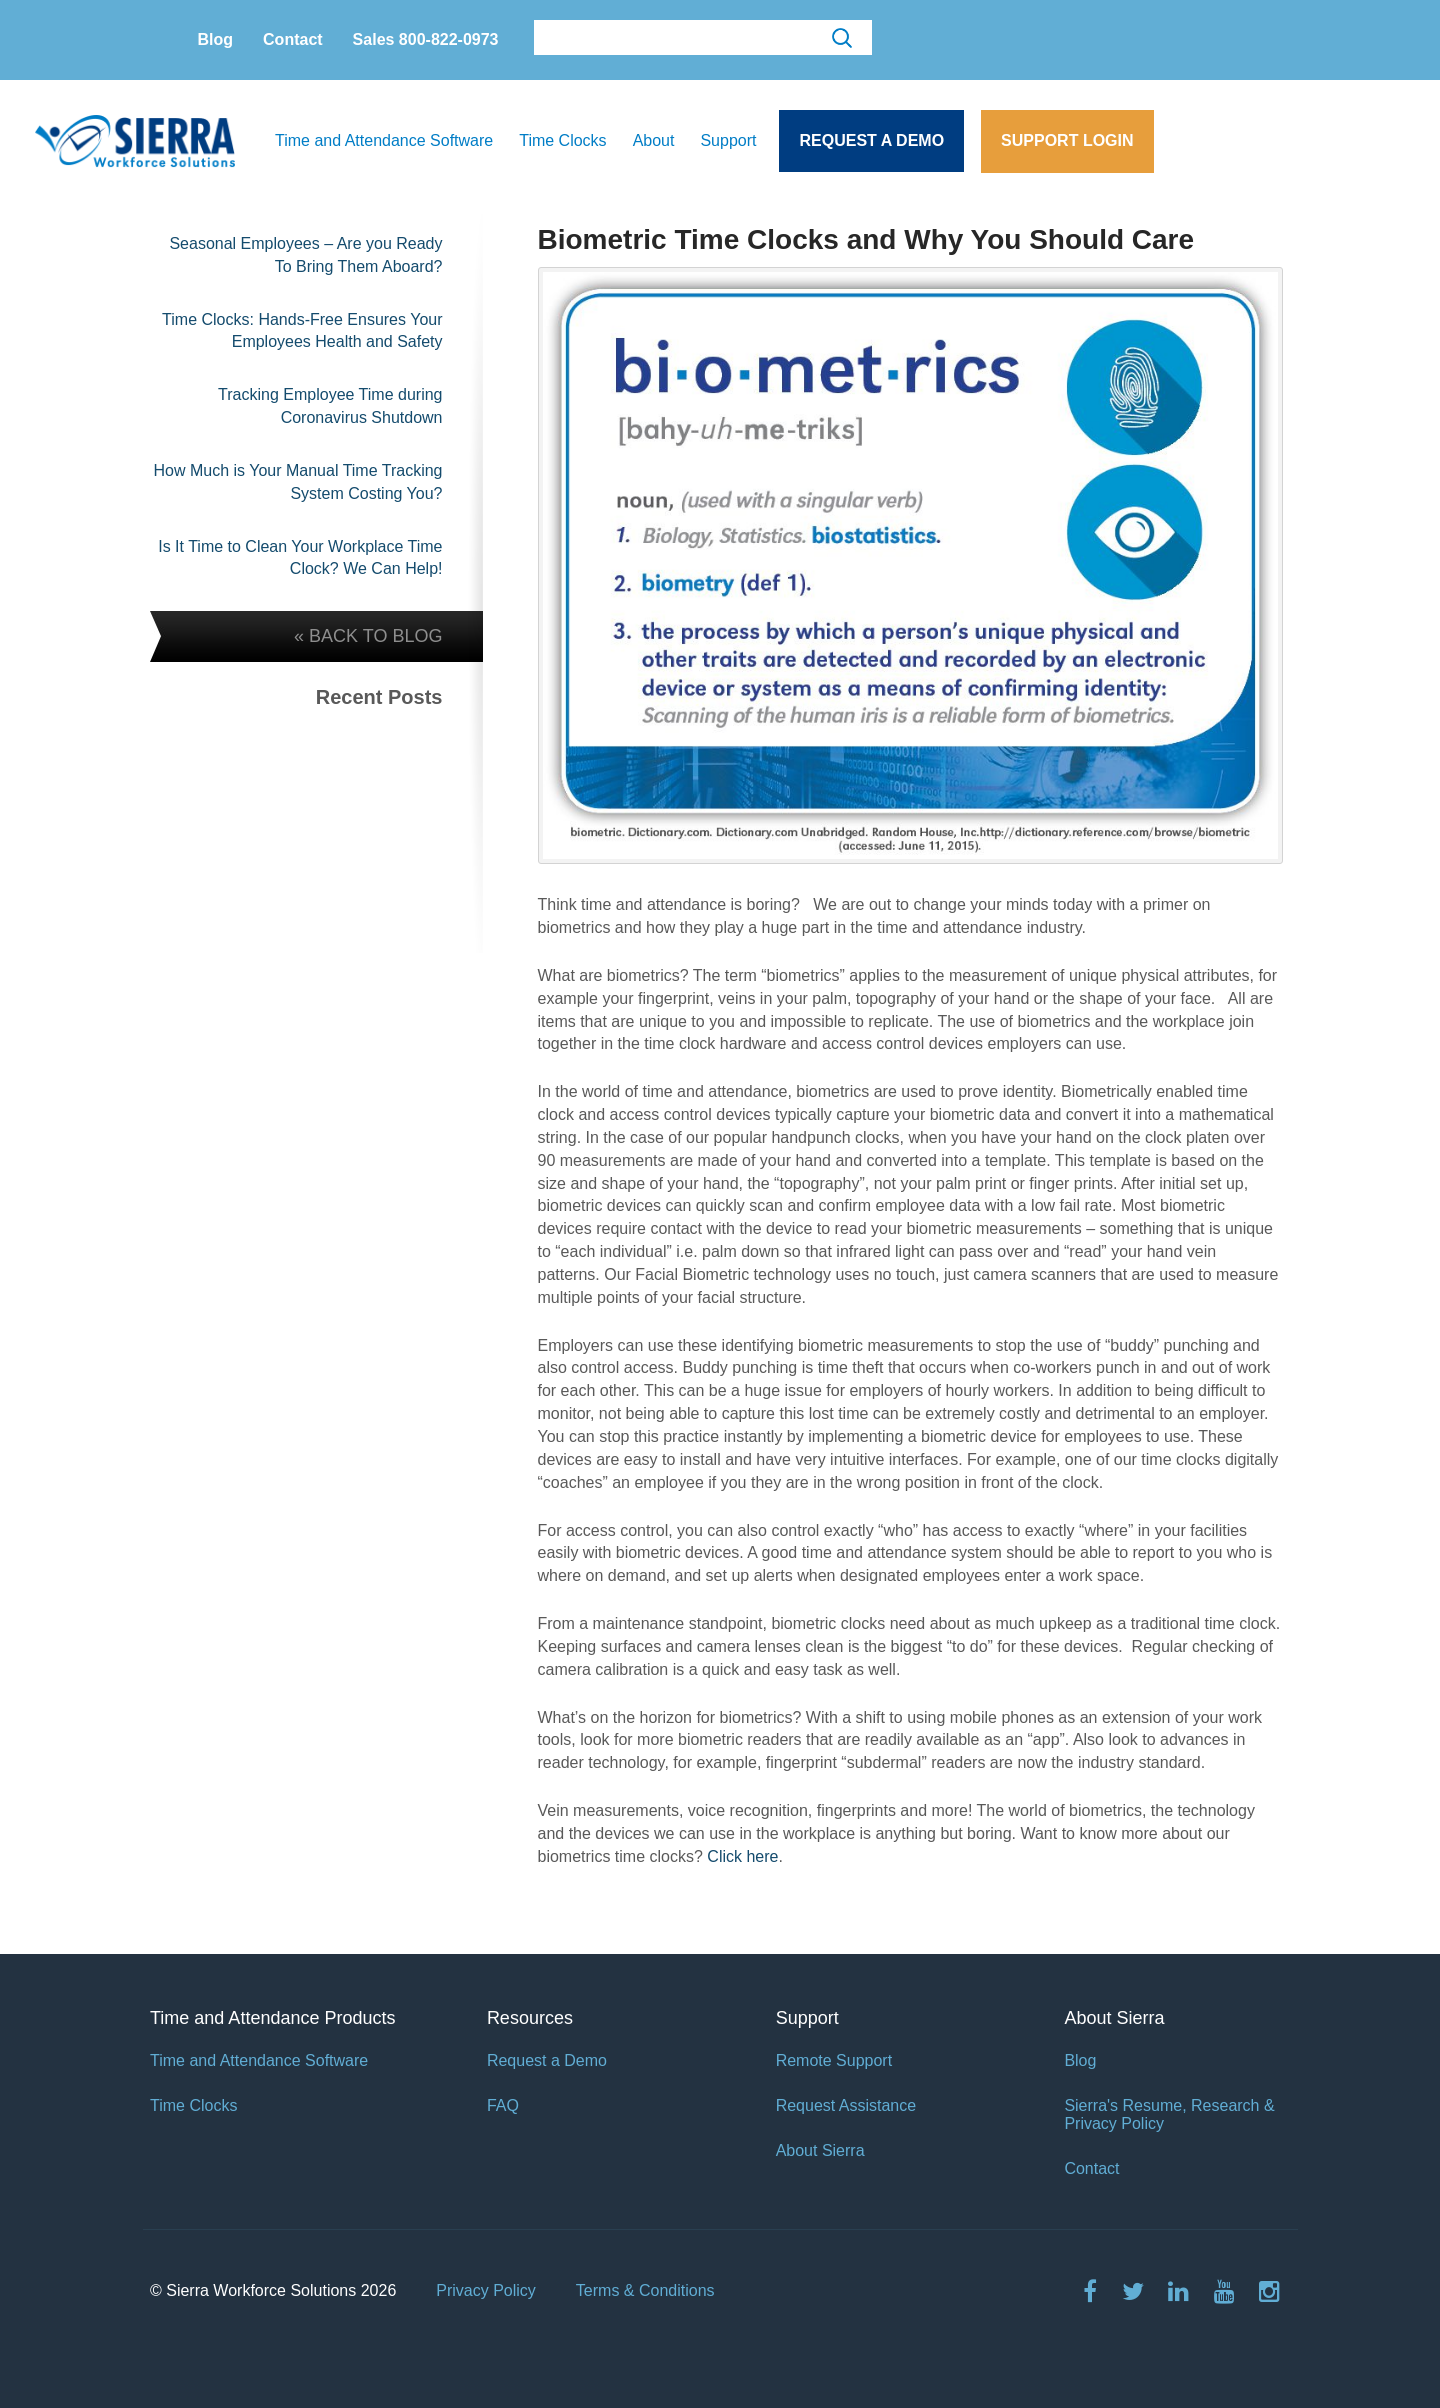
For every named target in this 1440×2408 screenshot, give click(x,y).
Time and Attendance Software (384, 140)
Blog (216, 39)
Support (728, 140)
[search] (701, 38)
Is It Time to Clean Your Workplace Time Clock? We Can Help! (300, 558)
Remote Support (834, 2060)
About (654, 140)
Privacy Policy (486, 2290)
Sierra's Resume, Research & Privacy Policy (1169, 2114)
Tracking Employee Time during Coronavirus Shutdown (330, 406)
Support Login (1067, 140)
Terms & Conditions (645, 2290)
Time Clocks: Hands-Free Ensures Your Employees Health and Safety (302, 331)
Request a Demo (871, 140)
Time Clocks (562, 140)
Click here (742, 1856)
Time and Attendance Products (272, 2018)
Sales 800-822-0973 (426, 39)
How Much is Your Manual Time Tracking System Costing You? (297, 482)
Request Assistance (846, 2105)
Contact (293, 39)
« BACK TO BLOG (368, 636)
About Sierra (820, 2150)
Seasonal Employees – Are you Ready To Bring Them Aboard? (305, 255)
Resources (530, 2018)
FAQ (503, 2105)
